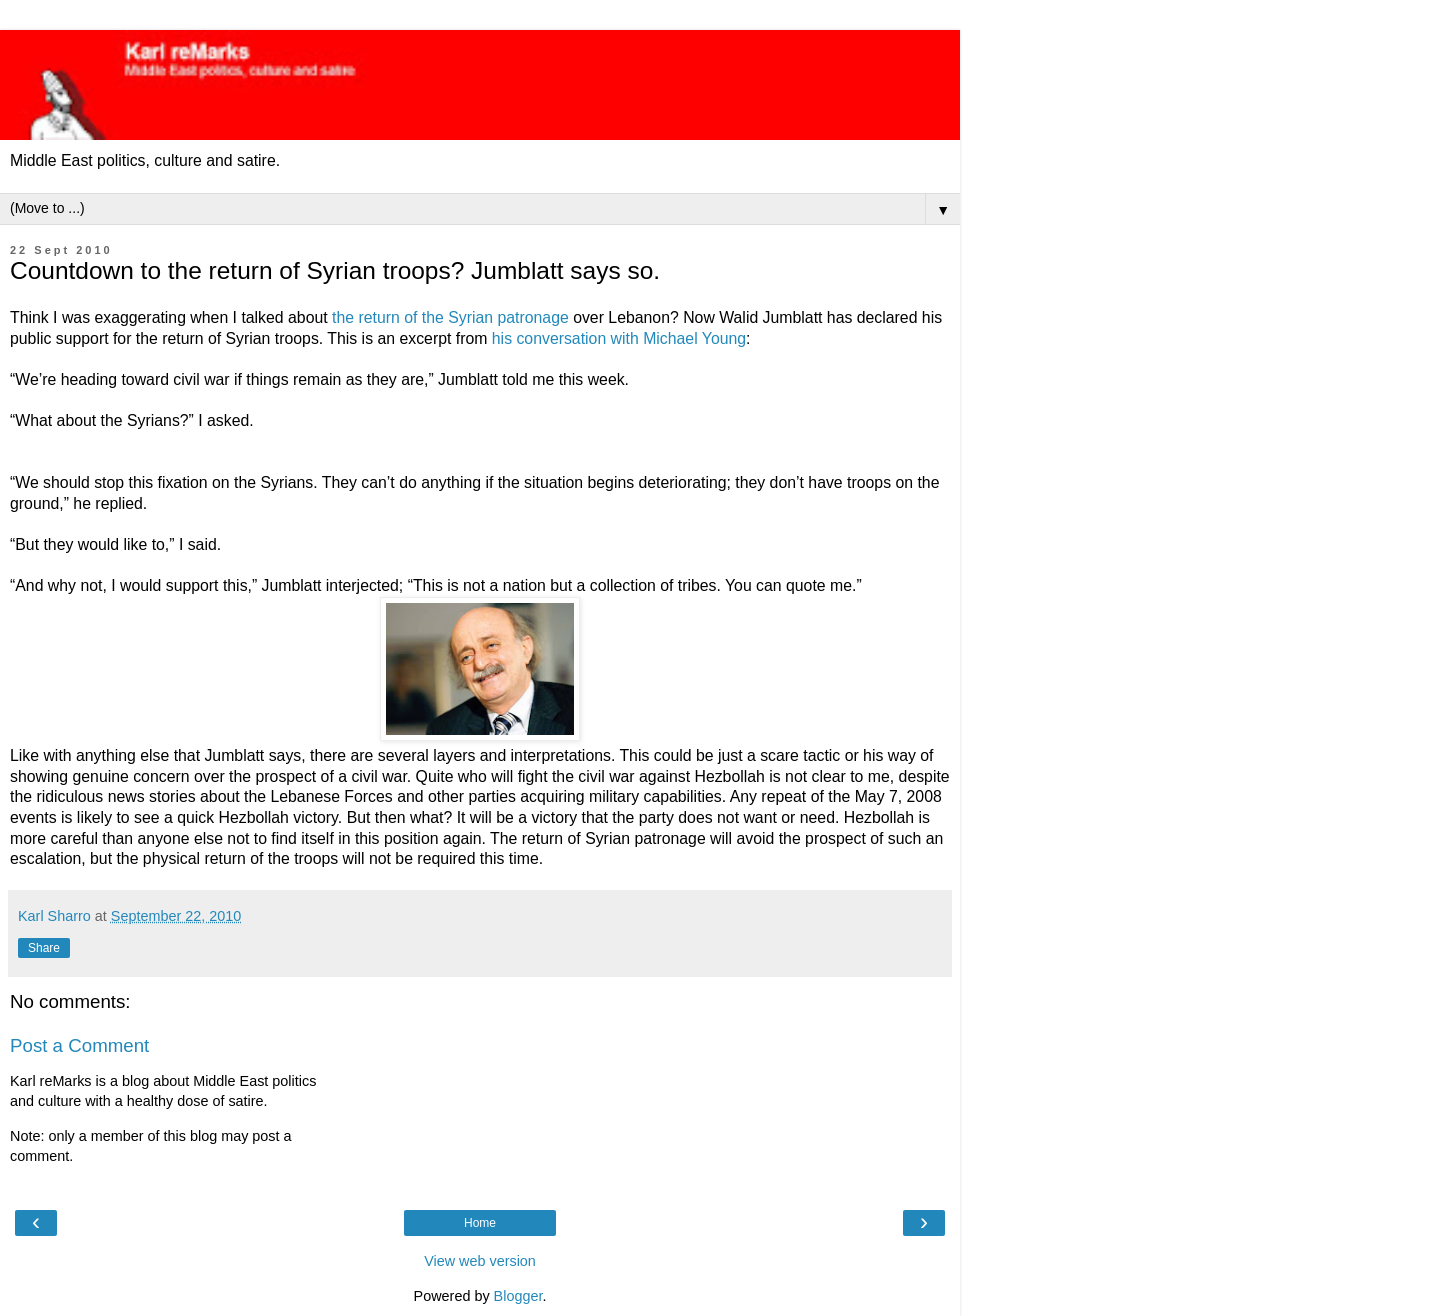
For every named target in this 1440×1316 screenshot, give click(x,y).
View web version (480, 1261)
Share (44, 948)
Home (480, 1223)
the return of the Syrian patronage (450, 317)
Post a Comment (79, 1045)
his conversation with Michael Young (619, 338)
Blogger (518, 1296)
